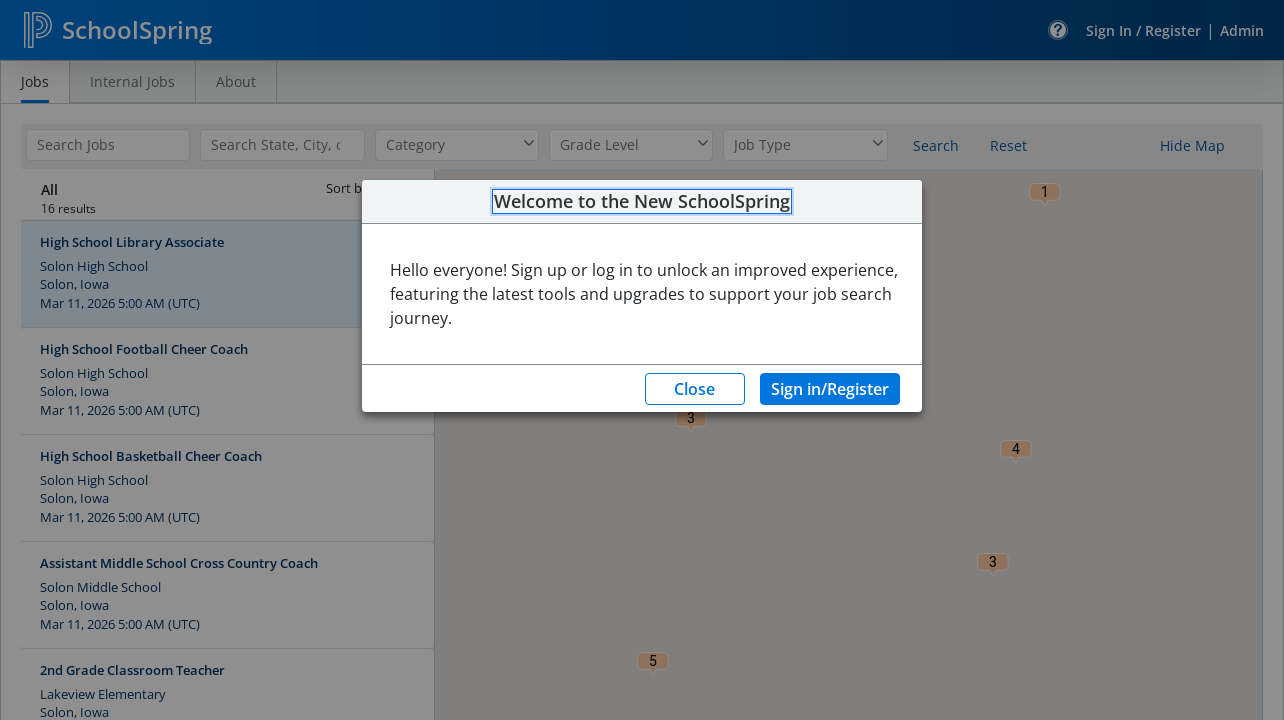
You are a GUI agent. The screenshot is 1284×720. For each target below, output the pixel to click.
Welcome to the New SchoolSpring (642, 202)
